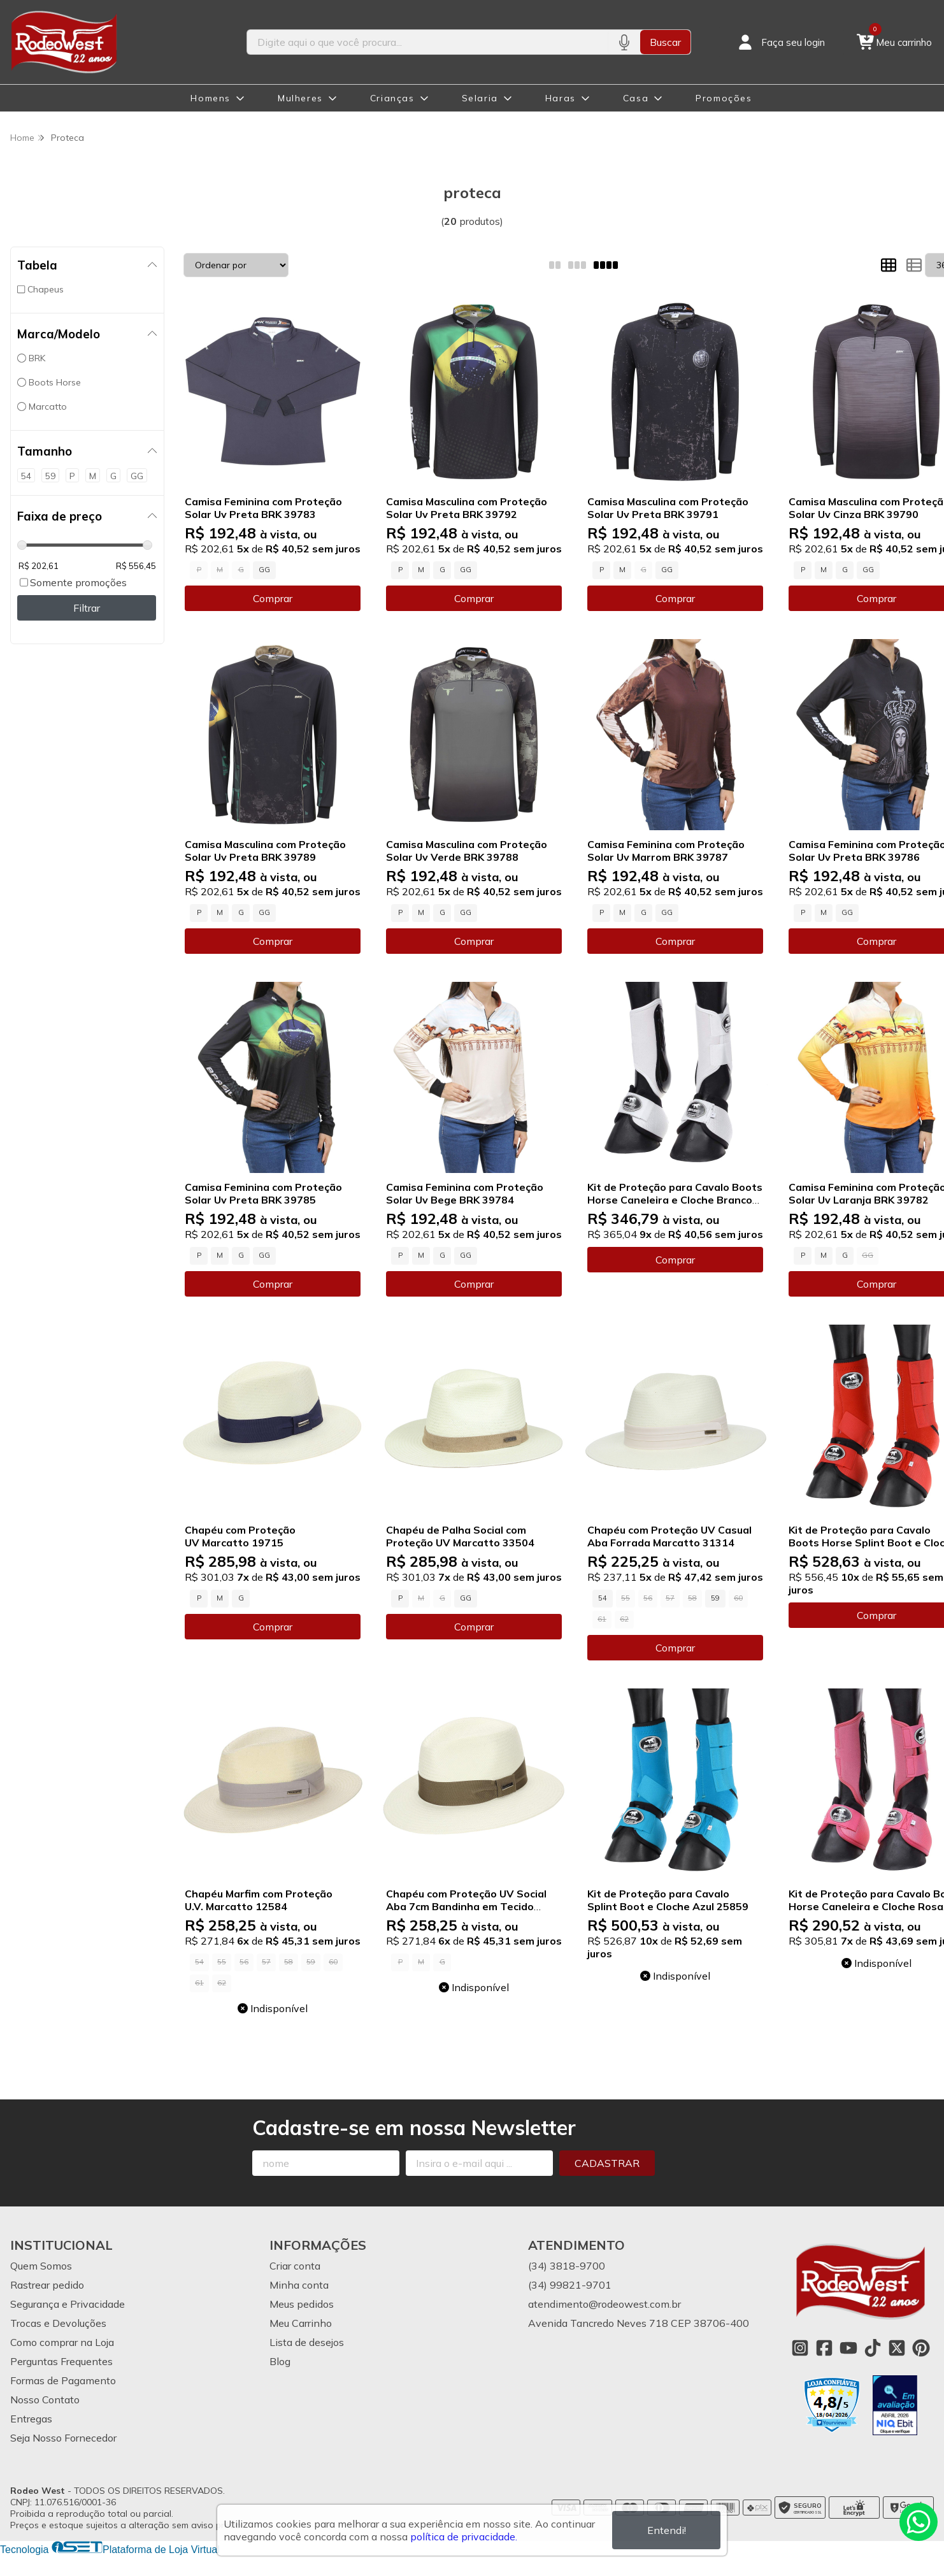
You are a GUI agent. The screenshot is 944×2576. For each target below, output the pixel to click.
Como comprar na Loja (62, 2342)
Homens (210, 98)
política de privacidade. (463, 2536)
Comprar (272, 598)
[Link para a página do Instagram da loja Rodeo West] (800, 2348)
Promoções (724, 98)
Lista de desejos (306, 2342)
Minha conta (299, 2284)
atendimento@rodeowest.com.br (604, 2304)
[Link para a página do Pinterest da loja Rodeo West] (921, 2348)
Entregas (31, 2418)
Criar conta (294, 2265)
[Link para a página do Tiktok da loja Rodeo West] (873, 2348)
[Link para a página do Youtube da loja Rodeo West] (848, 2348)
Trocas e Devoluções (58, 2323)
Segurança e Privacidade (67, 2304)
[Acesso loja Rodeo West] (780, 42)
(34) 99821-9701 (569, 2284)
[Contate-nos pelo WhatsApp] (918, 2522)
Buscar (665, 42)
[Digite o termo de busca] (427, 42)
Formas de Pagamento (63, 2380)
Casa (635, 98)
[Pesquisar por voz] (624, 42)
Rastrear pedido (47, 2284)
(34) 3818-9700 (566, 2265)
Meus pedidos (301, 2304)
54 (602, 1598)
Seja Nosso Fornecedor (63, 2437)
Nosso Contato (45, 2399)
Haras (560, 98)
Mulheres (300, 98)
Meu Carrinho (300, 2323)
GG (264, 569)
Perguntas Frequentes (61, 2361)
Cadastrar (607, 2163)
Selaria (480, 98)
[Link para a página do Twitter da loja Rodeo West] (897, 2348)
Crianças (392, 98)
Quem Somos (41, 2265)
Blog (279, 2361)
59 (715, 1598)
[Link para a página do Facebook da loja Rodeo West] (824, 2348)
